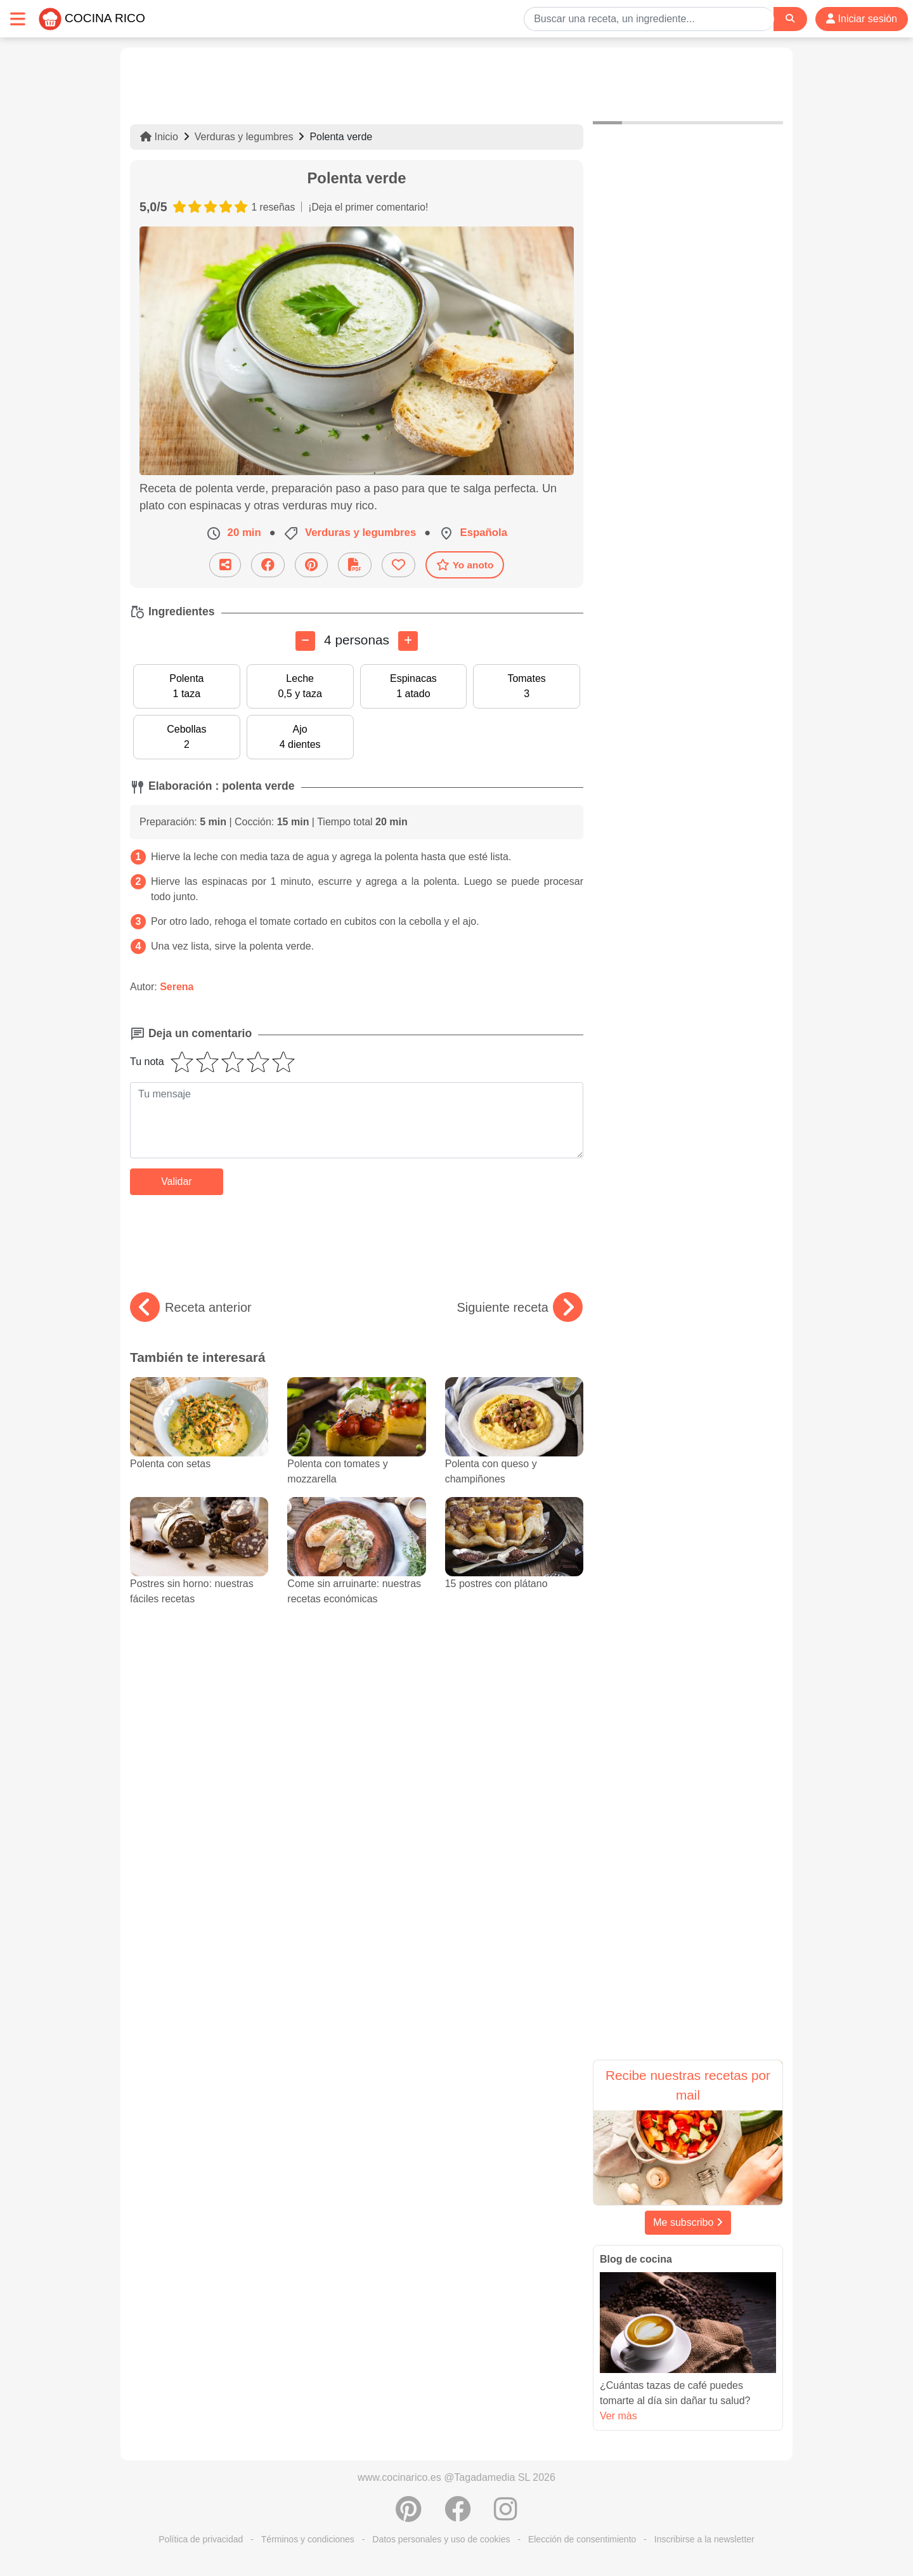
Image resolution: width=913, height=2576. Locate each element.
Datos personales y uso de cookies (441, 2539)
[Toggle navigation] (18, 18)
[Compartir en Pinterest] (311, 564)
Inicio (159, 136)
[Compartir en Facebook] (268, 564)
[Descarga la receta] (355, 564)
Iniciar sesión (861, 18)
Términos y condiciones (307, 2539)
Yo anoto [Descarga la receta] (465, 564)
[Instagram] (505, 2516)
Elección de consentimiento (582, 2539)
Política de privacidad (201, 2539)
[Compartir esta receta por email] (225, 564)
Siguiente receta (519, 1307)
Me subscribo (688, 2222)
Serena (176, 986)
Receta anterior (191, 1307)
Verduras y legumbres (244, 136)
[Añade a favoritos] (398, 564)
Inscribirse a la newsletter (704, 2539)
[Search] (790, 18)
